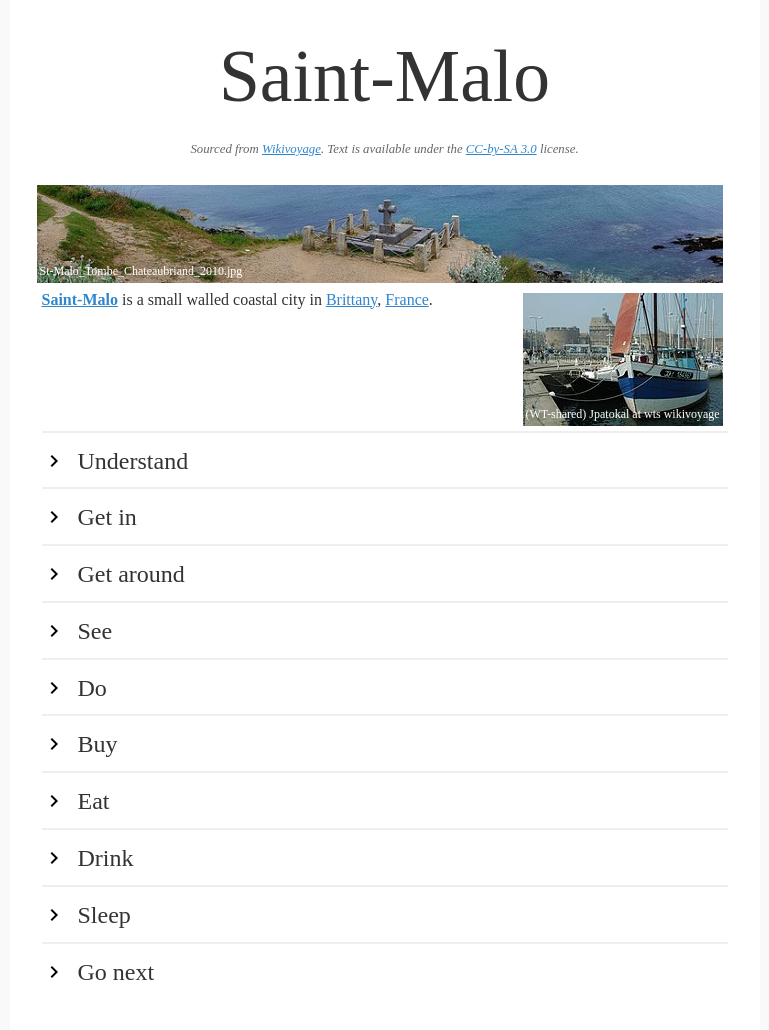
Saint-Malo (80, 299)
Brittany (351, 299)
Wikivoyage (291, 149)
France (407, 299)
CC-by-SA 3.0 (501, 149)
